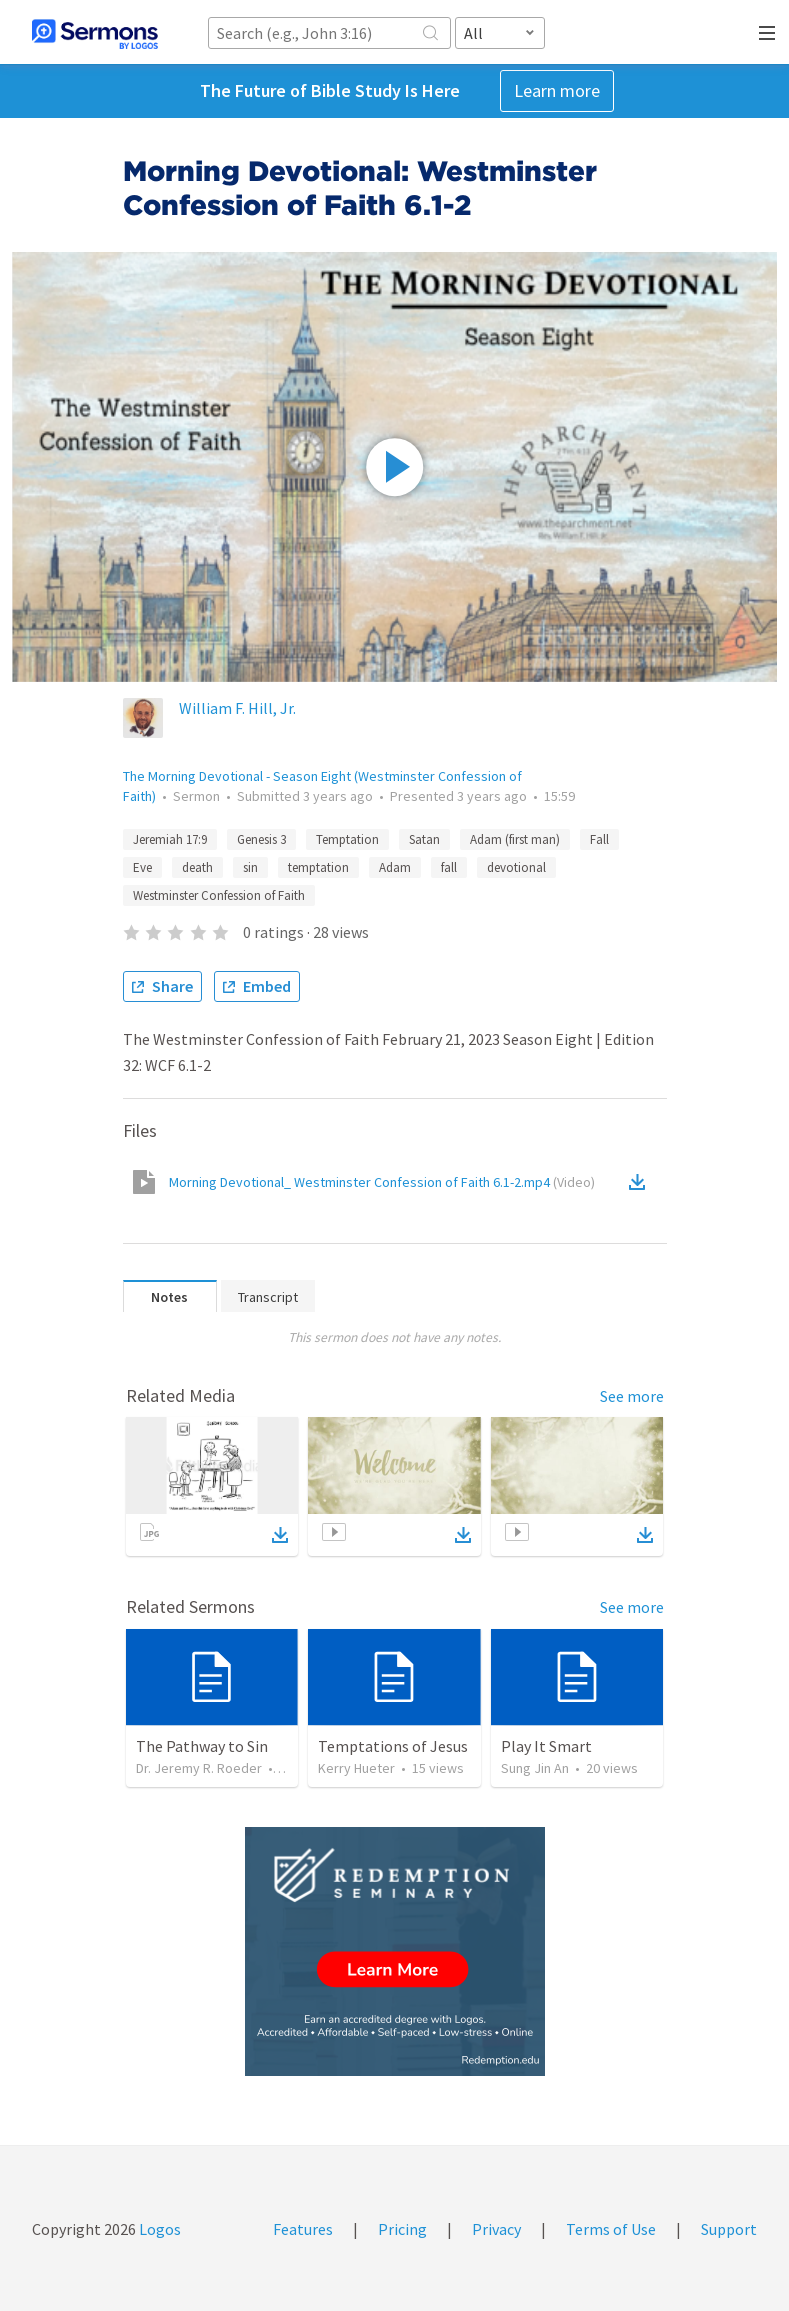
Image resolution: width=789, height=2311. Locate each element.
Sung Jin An (535, 1768)
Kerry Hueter (356, 1768)
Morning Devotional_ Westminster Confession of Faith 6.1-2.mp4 (382, 1182)
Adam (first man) (515, 839)
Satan (424, 839)
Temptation (347, 839)
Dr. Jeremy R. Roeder (199, 1768)
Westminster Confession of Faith (219, 895)
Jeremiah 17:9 (170, 839)
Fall (599, 839)
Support (729, 2229)
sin (250, 867)
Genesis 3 (261, 839)
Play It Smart (546, 1746)
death (197, 867)
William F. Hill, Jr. (237, 708)
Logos (158, 2229)
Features (303, 2229)
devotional (516, 867)
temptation (318, 867)
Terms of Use (611, 2229)
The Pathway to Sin (202, 1746)
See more (632, 1396)
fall (449, 867)
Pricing (402, 2229)
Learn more (557, 90)
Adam (395, 867)
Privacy (496, 2229)
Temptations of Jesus (393, 1746)
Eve (142, 867)
